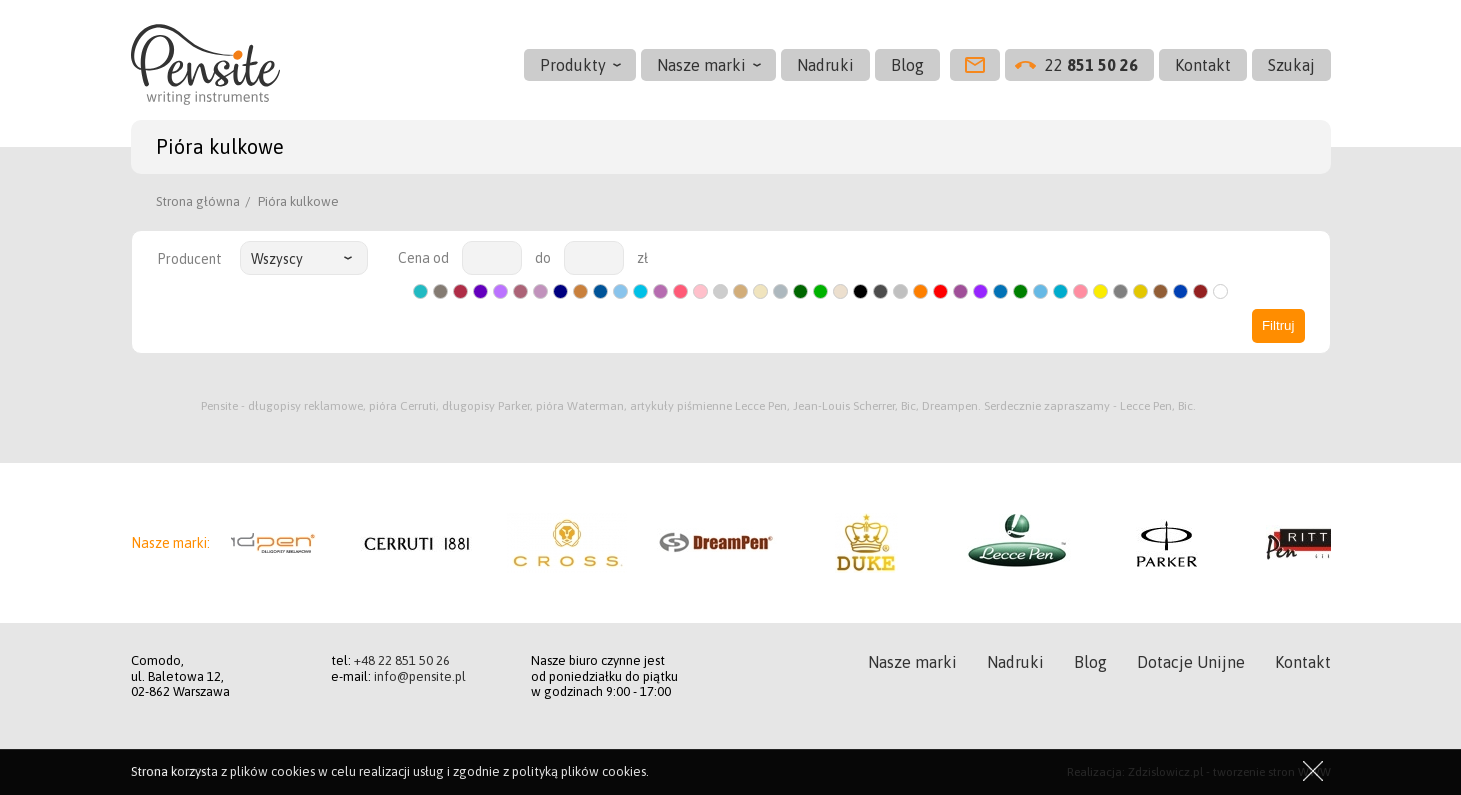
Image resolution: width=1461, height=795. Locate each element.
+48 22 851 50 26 (402, 660)
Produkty (573, 65)
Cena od (423, 258)
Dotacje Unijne (1191, 662)
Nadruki (825, 65)
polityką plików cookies (579, 771)
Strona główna (198, 201)
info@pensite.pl (420, 676)
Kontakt (1203, 65)
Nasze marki (701, 65)
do (543, 258)
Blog (907, 65)
